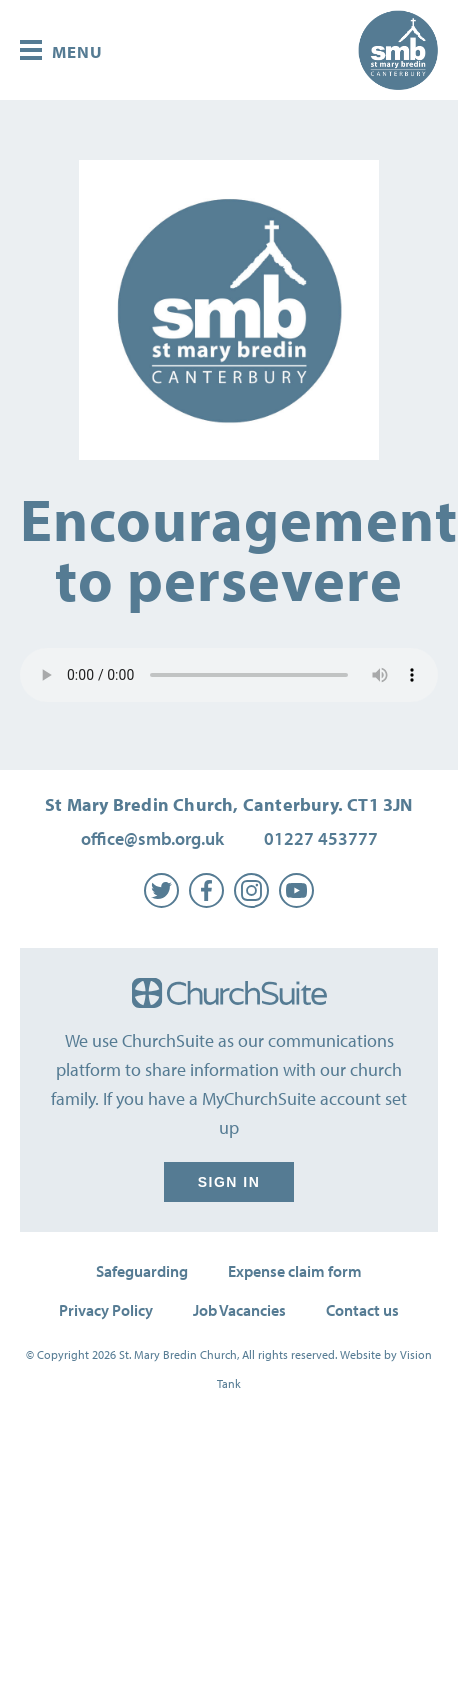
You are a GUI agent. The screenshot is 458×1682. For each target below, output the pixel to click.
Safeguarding (142, 1271)
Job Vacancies (239, 1310)
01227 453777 (321, 838)
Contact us (362, 1310)
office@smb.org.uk (152, 838)
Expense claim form (295, 1271)
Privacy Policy (106, 1310)
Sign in (229, 1182)
